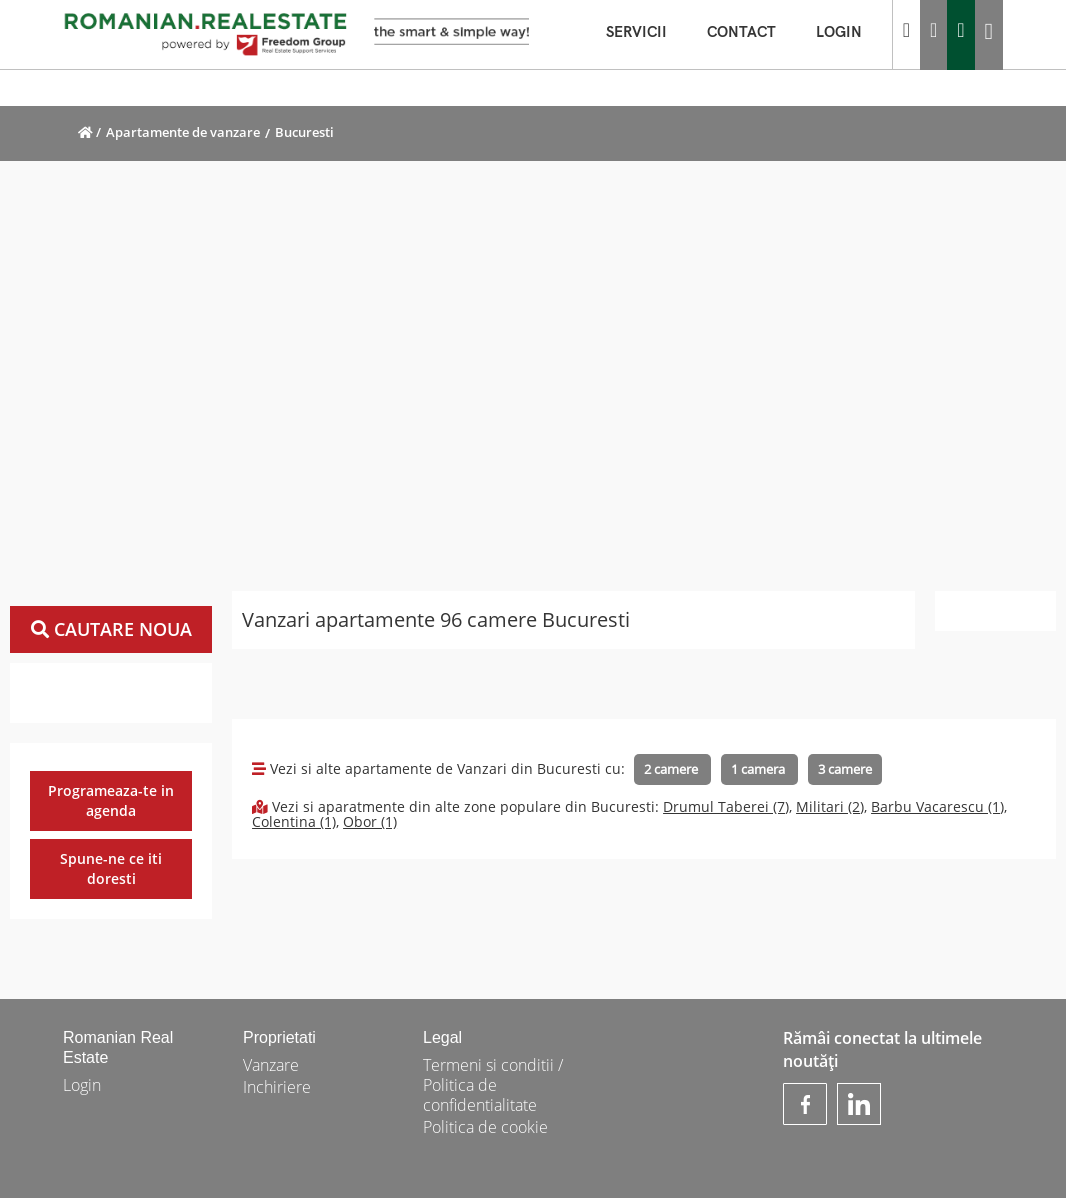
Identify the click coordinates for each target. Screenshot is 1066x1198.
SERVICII (646, 32)
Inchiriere (277, 1087)
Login (82, 1085)
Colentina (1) (294, 821)
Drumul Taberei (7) (726, 806)
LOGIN (849, 32)
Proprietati (279, 1037)
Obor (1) (370, 821)
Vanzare (271, 1065)
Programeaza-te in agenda (111, 800)
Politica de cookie (485, 1127)
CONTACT (751, 32)
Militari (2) (830, 806)
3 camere (845, 769)
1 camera (759, 769)
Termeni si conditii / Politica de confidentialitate (493, 1085)
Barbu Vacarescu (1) (937, 806)
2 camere (672, 769)
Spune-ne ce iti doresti (111, 868)
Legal (442, 1037)
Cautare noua (111, 629)
